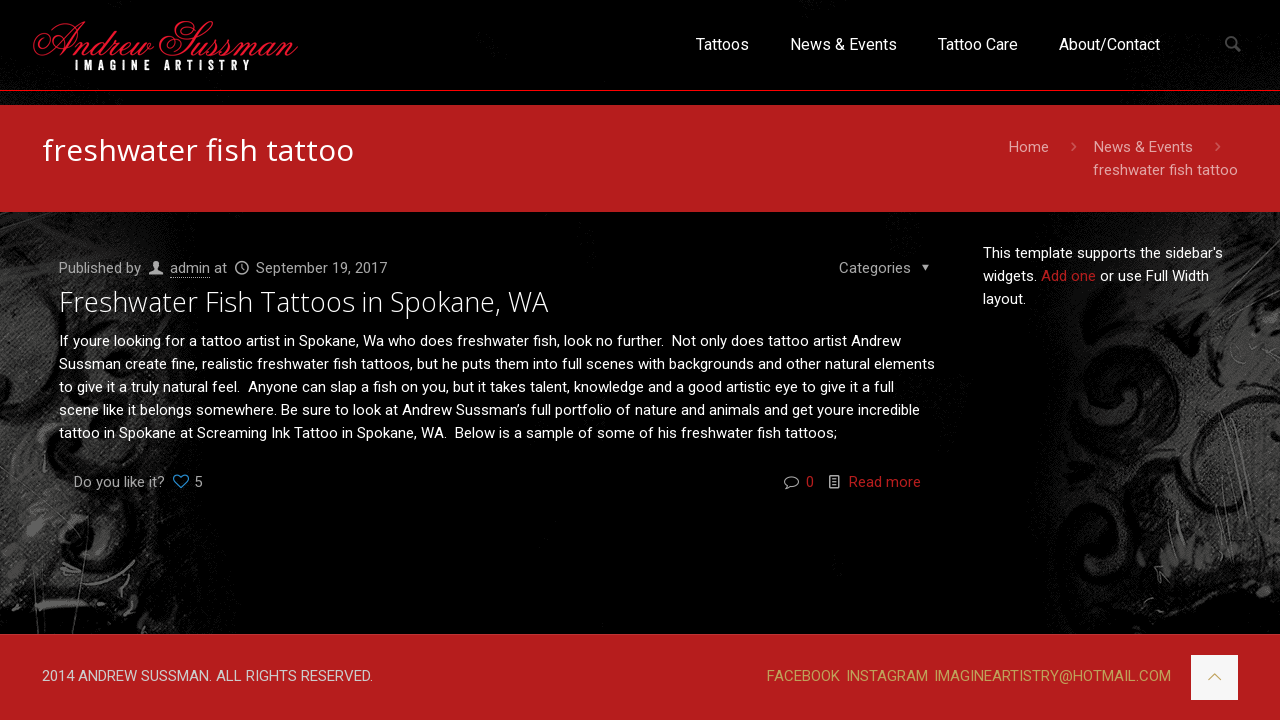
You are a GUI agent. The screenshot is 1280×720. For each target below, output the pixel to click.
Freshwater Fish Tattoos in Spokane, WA (303, 301)
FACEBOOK (803, 676)
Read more (885, 482)
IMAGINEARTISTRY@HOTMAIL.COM (1052, 676)
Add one (1068, 276)
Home (1029, 147)
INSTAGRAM (887, 676)
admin (190, 268)
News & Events (1143, 147)
